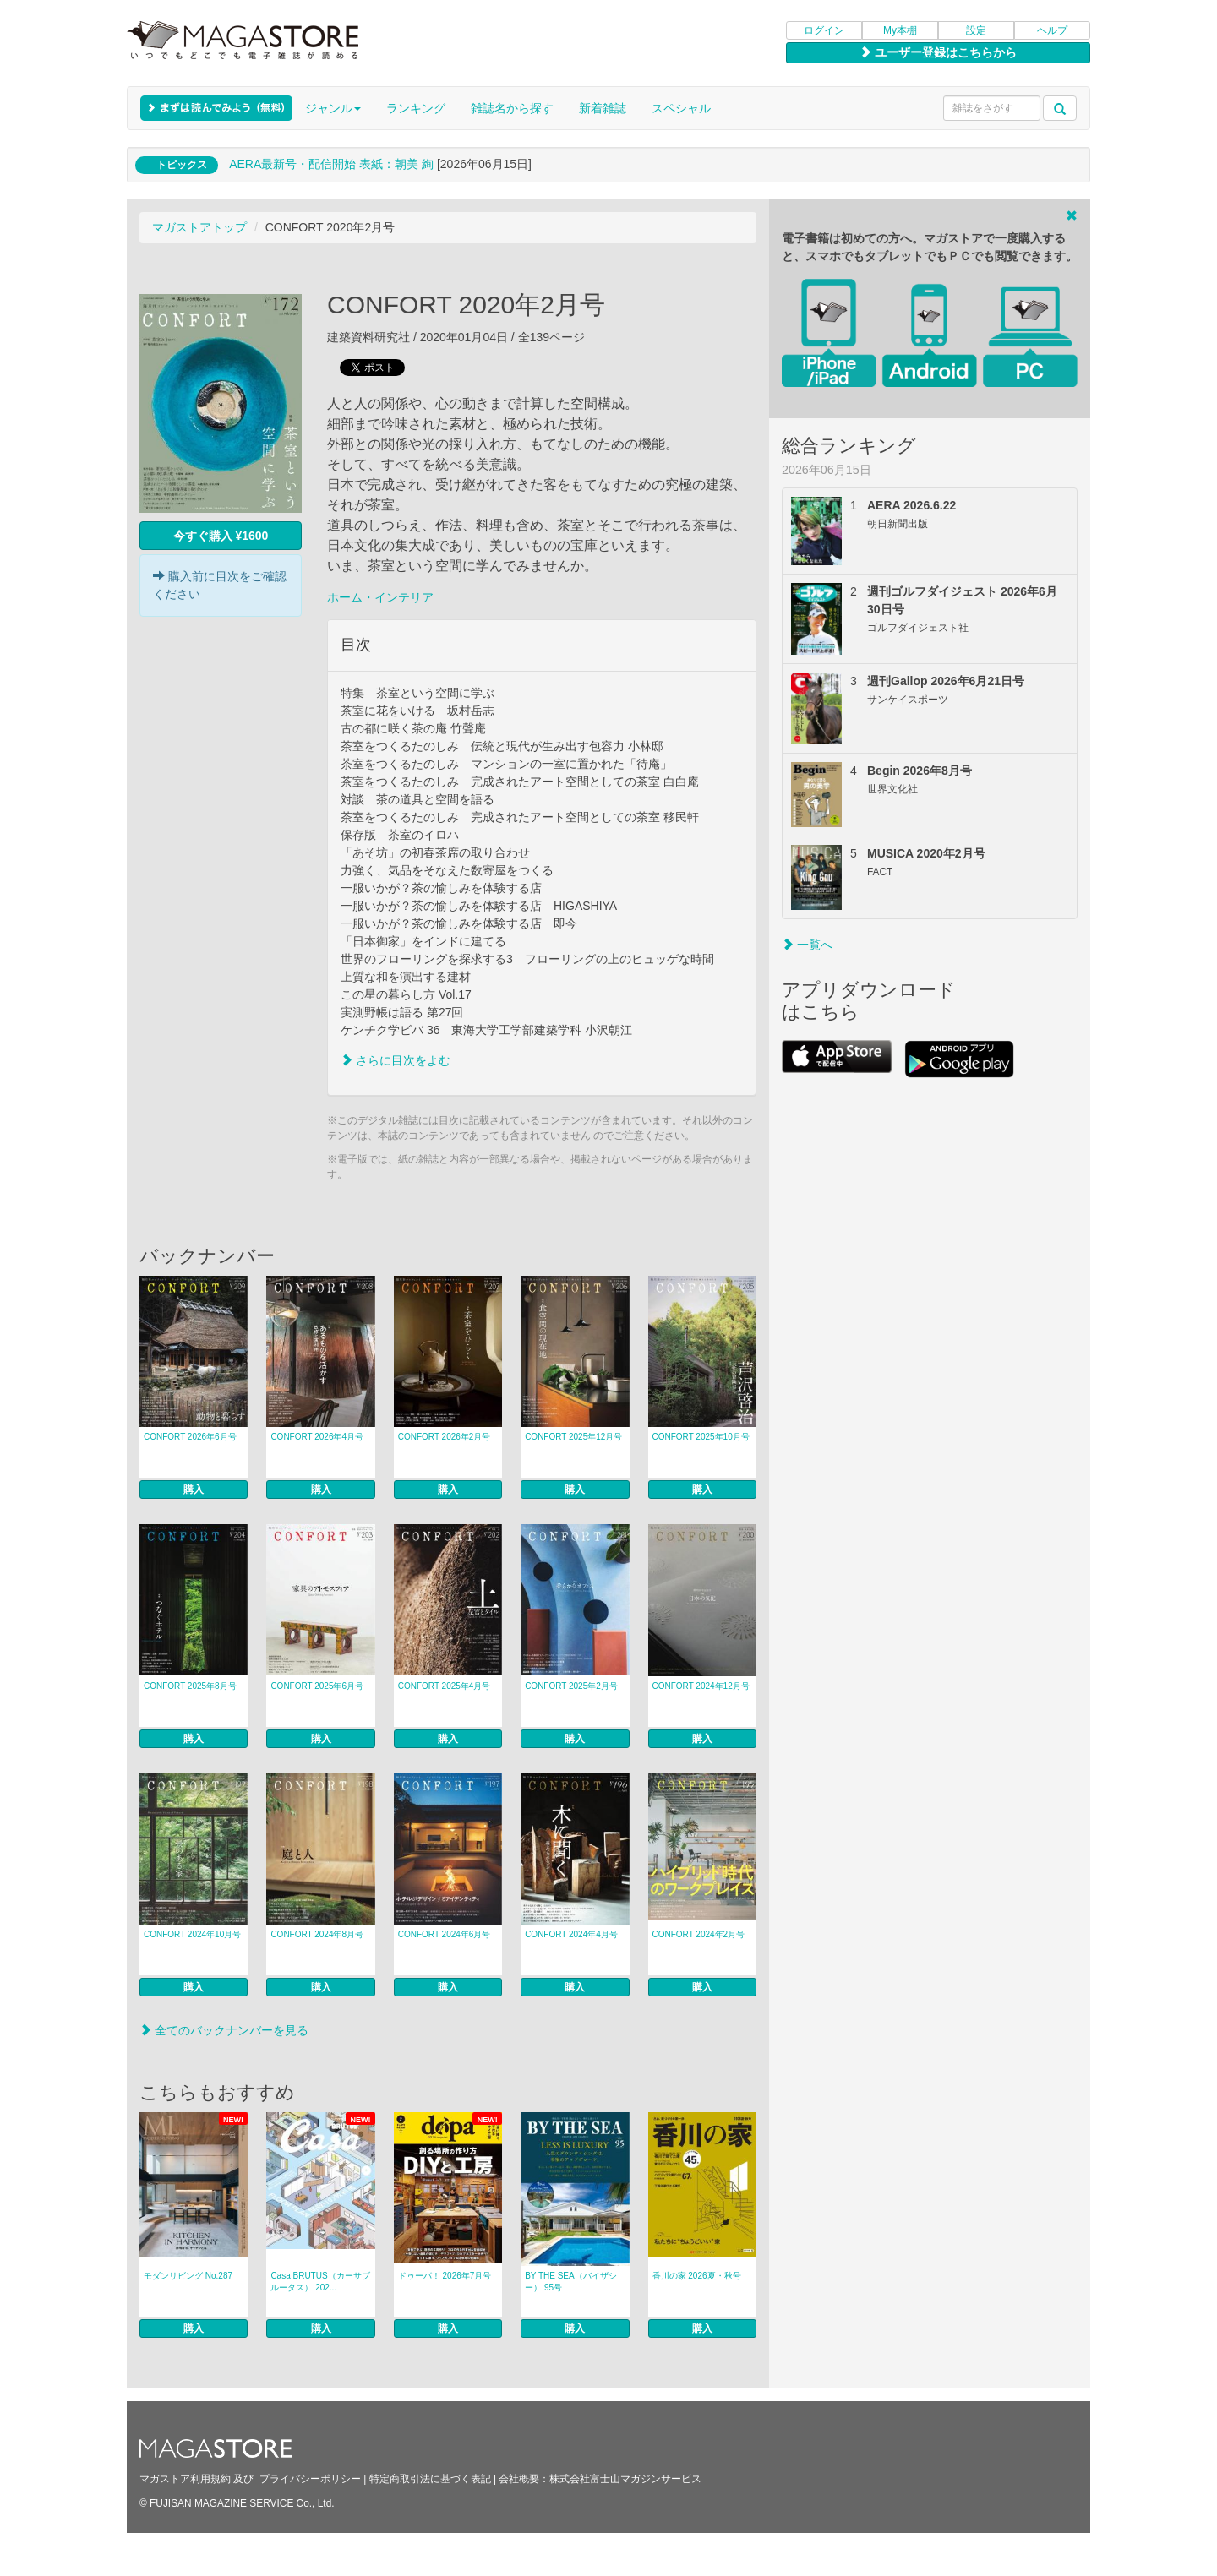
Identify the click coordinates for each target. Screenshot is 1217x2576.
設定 (976, 30)
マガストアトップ (199, 227)
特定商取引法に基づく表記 (430, 2479)
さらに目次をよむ (395, 1060)
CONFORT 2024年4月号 (571, 1934)
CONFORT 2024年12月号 (701, 1686)
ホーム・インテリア (380, 597)
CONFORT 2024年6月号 (444, 1934)
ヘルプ (1052, 30)
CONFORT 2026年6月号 (190, 1436)
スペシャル (681, 108)
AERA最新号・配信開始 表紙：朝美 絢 (331, 164)
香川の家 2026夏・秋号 (696, 2275)
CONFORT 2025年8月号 (190, 1686)
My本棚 (900, 30)
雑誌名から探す (512, 108)
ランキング (415, 108)
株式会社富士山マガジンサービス (625, 2479)
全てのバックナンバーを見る (223, 2030)
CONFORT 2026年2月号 (444, 1436)
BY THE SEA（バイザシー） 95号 (571, 2281)
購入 (193, 1489)
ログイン (824, 30)
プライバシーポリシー (310, 2479)
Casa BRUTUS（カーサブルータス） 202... (319, 2281)
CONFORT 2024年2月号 (698, 1934)
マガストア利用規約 (185, 2479)
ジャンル (333, 108)
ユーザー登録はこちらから (938, 52)
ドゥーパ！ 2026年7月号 (445, 2275)
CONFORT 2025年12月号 (573, 1436)
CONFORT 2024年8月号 (316, 1934)
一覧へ (807, 944)
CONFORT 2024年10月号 (192, 1934)
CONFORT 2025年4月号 (444, 1686)
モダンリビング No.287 (188, 2275)
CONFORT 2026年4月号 (316, 1436)
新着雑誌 (602, 108)
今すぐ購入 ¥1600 (221, 535)
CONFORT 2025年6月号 (316, 1686)
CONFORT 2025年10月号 (701, 1436)
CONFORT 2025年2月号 (571, 1686)
